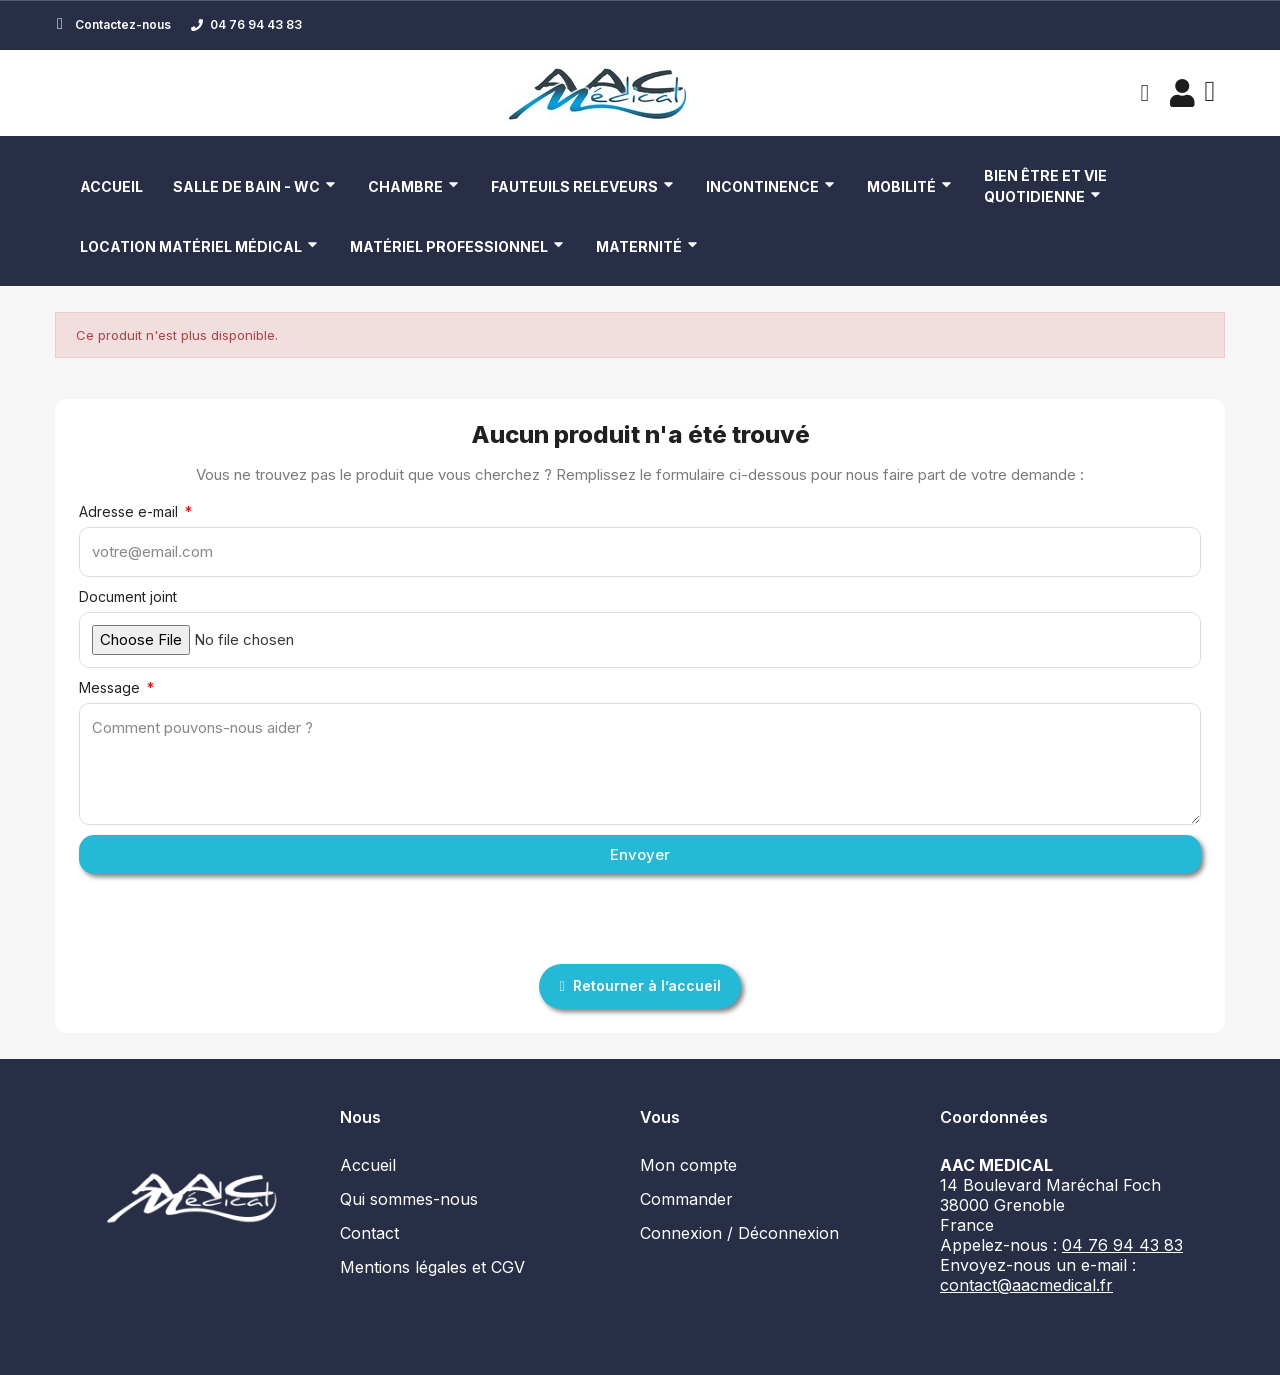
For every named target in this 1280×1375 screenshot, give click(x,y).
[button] (1142, 93)
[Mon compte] (1179, 93)
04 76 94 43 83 (1122, 1245)
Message (111, 687)
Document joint (128, 596)
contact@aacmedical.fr (1026, 1285)
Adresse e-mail (130, 511)
